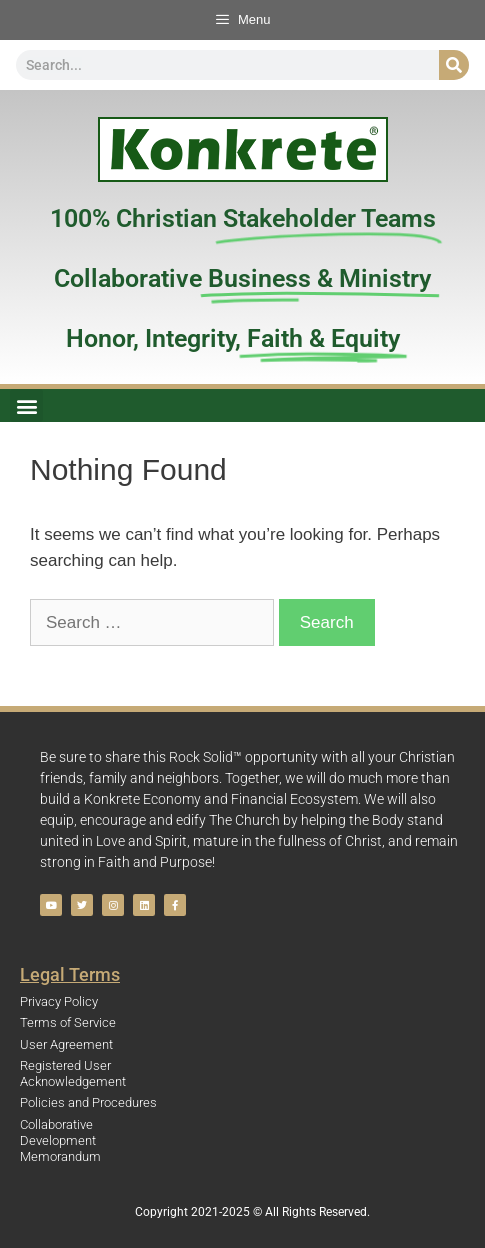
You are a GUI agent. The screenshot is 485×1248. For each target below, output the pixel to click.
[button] (26, 405)
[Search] (454, 65)
